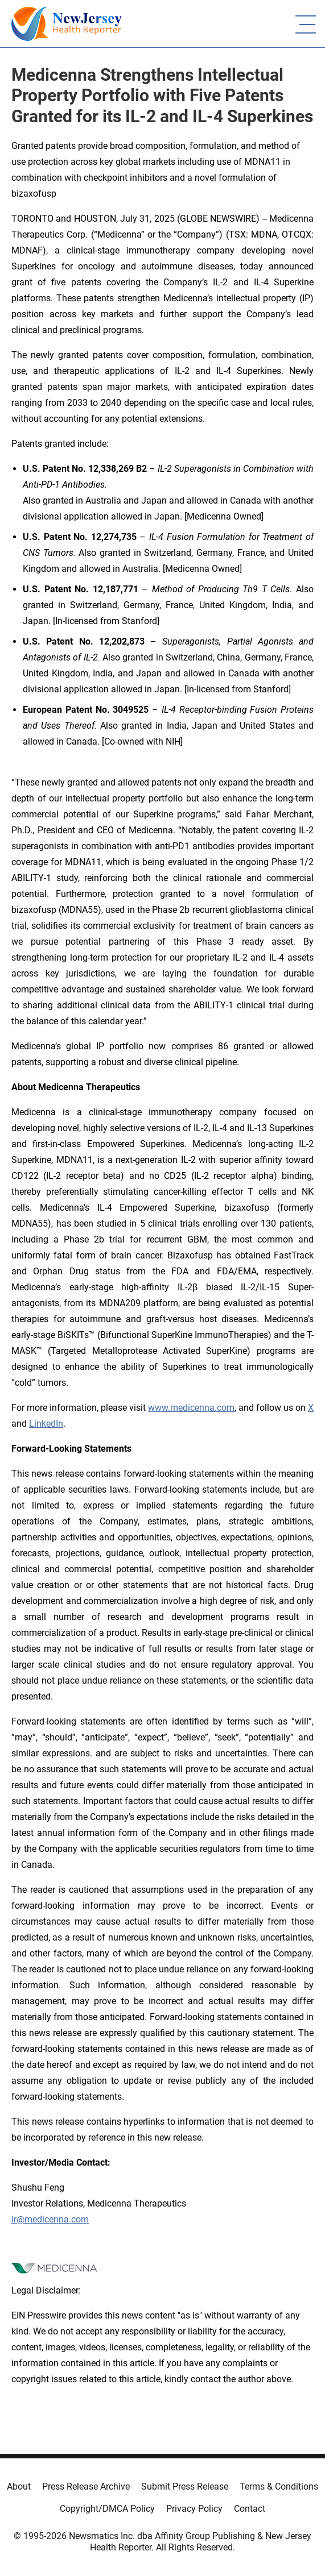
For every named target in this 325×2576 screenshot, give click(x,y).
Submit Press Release (184, 2486)
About (19, 2486)
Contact (249, 2508)
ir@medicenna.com (50, 2219)
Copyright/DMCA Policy (107, 2508)
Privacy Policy (194, 2508)
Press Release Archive (86, 2486)
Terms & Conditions (279, 2486)
